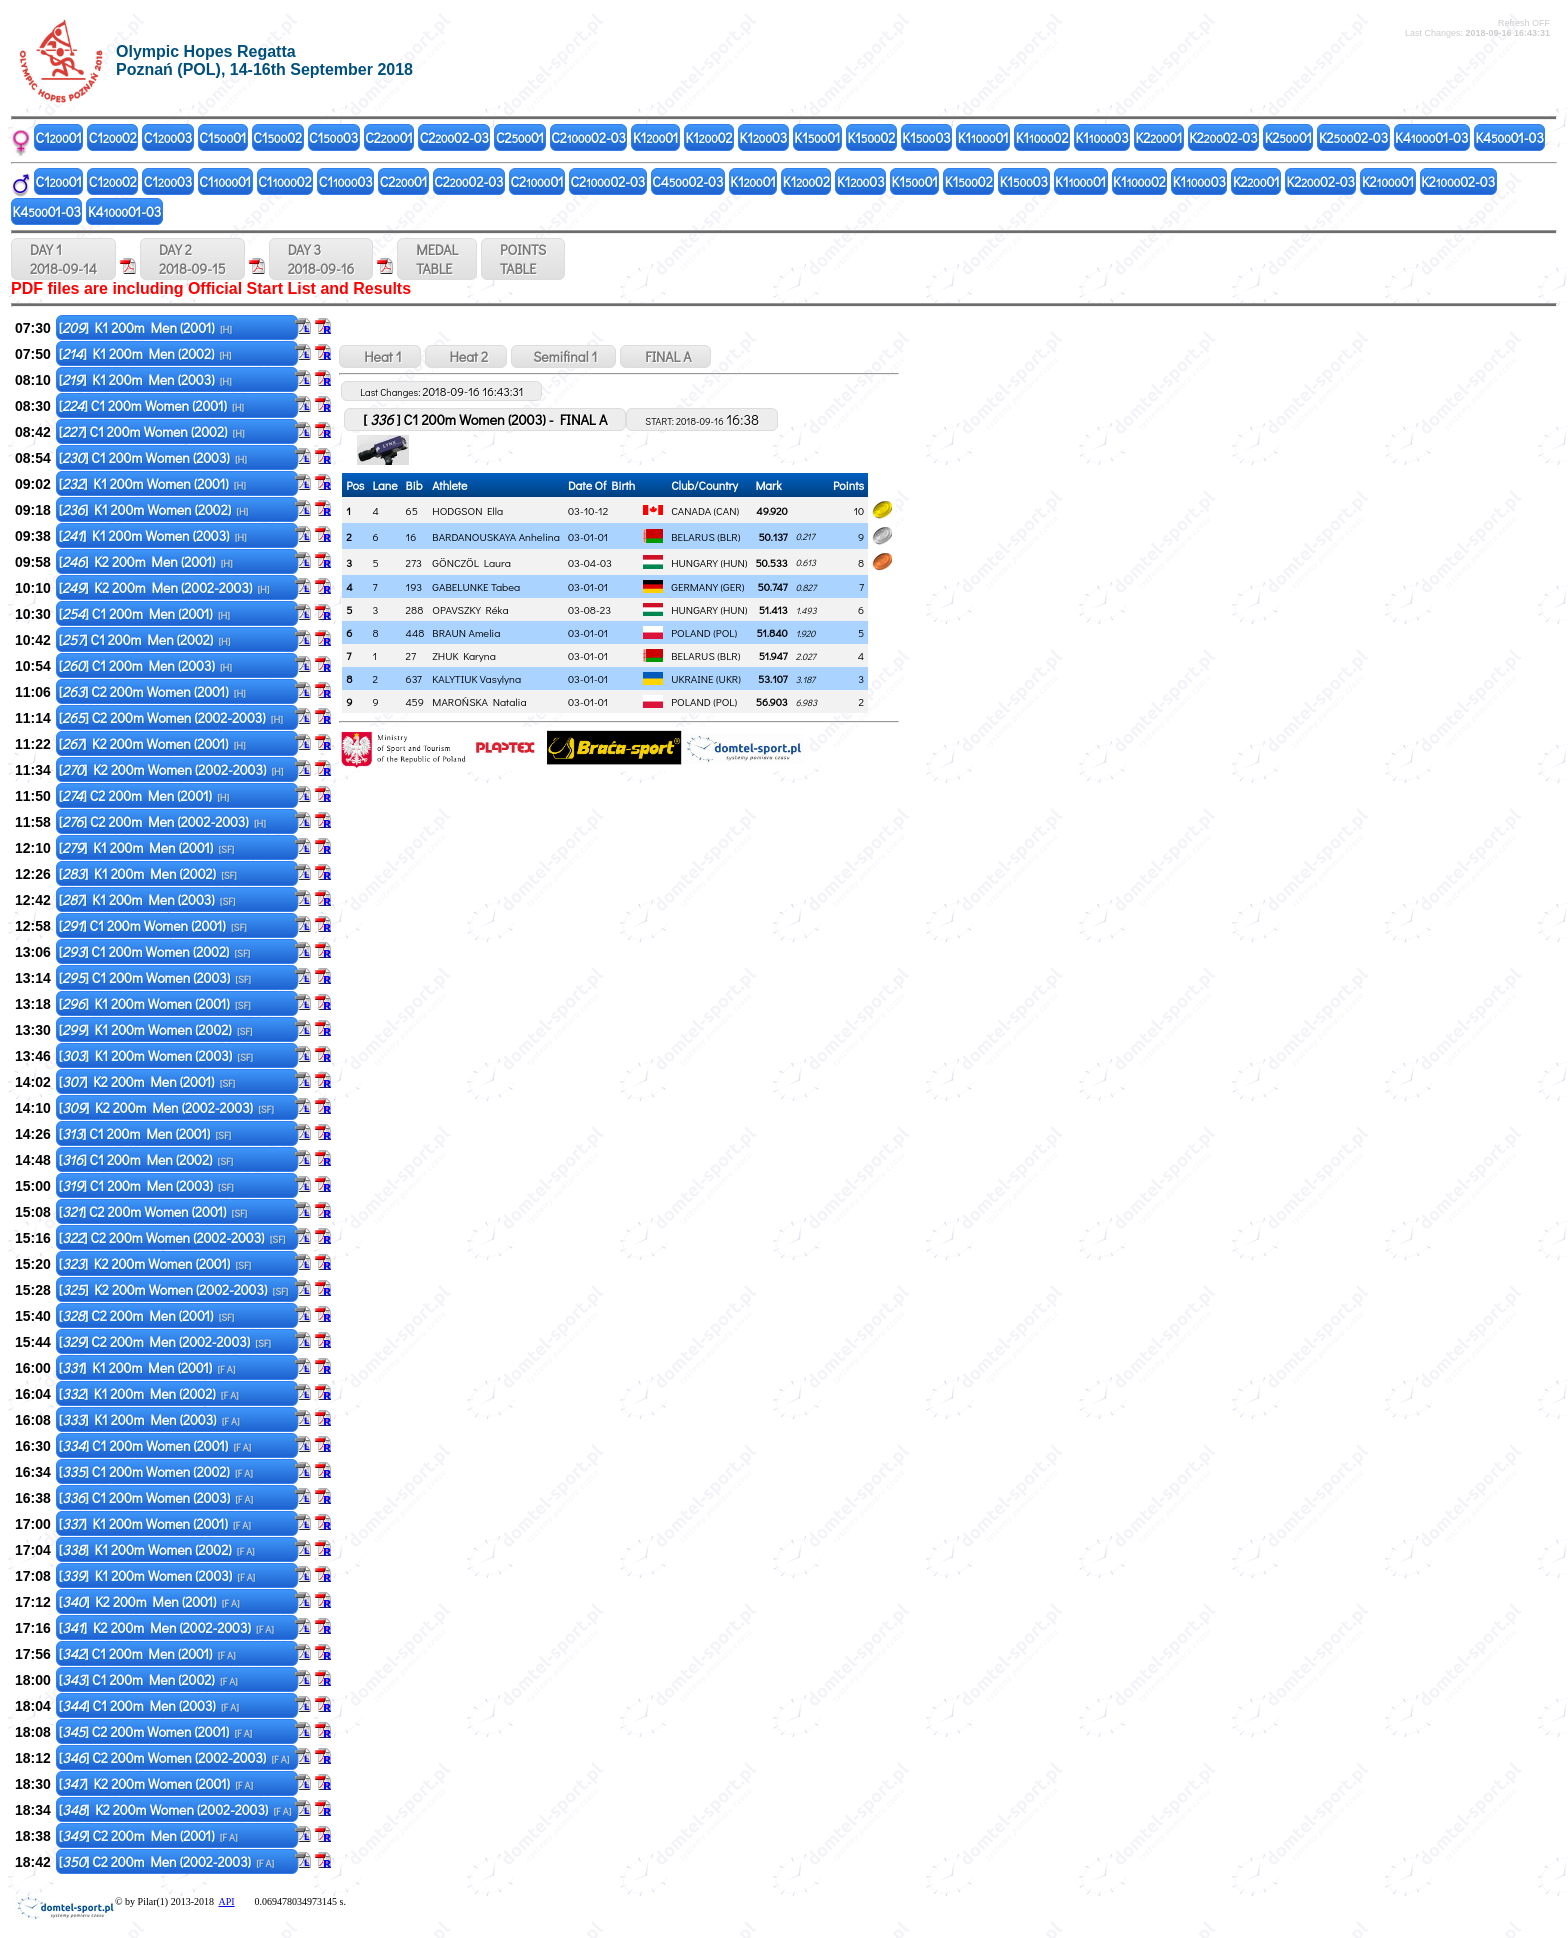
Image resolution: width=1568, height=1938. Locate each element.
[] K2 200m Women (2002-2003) (171, 769)
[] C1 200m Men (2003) (145, 665)
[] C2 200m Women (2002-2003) (171, 717)
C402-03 (687, 181)
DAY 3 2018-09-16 (321, 259)
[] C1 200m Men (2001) (144, 613)
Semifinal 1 (563, 356)
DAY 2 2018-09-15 (192, 259)
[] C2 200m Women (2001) (152, 691)
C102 (113, 137)
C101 (59, 137)
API (226, 1901)
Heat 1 (379, 356)
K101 (655, 137)
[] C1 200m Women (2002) (152, 431)
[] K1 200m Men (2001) (145, 327)
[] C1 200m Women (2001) (151, 405)
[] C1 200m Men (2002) (145, 639)
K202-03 (1223, 137)
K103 (764, 137)
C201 (388, 137)
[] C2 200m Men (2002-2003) (162, 821)
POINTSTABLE (523, 259)
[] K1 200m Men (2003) (145, 379)
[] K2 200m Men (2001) (146, 561)
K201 (1159, 137)
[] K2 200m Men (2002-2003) (164, 587)
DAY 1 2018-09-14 (63, 259)
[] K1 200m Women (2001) (152, 483)
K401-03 (1431, 137)
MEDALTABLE (437, 259)
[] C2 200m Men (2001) (144, 795)
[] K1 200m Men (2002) (145, 353)
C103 (168, 137)
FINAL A (665, 356)
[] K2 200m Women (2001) (152, 743)
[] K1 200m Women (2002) (154, 509)
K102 (708, 137)
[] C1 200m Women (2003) (153, 457)
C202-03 (454, 137)
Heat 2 (466, 356)
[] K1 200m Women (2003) (153, 535)
